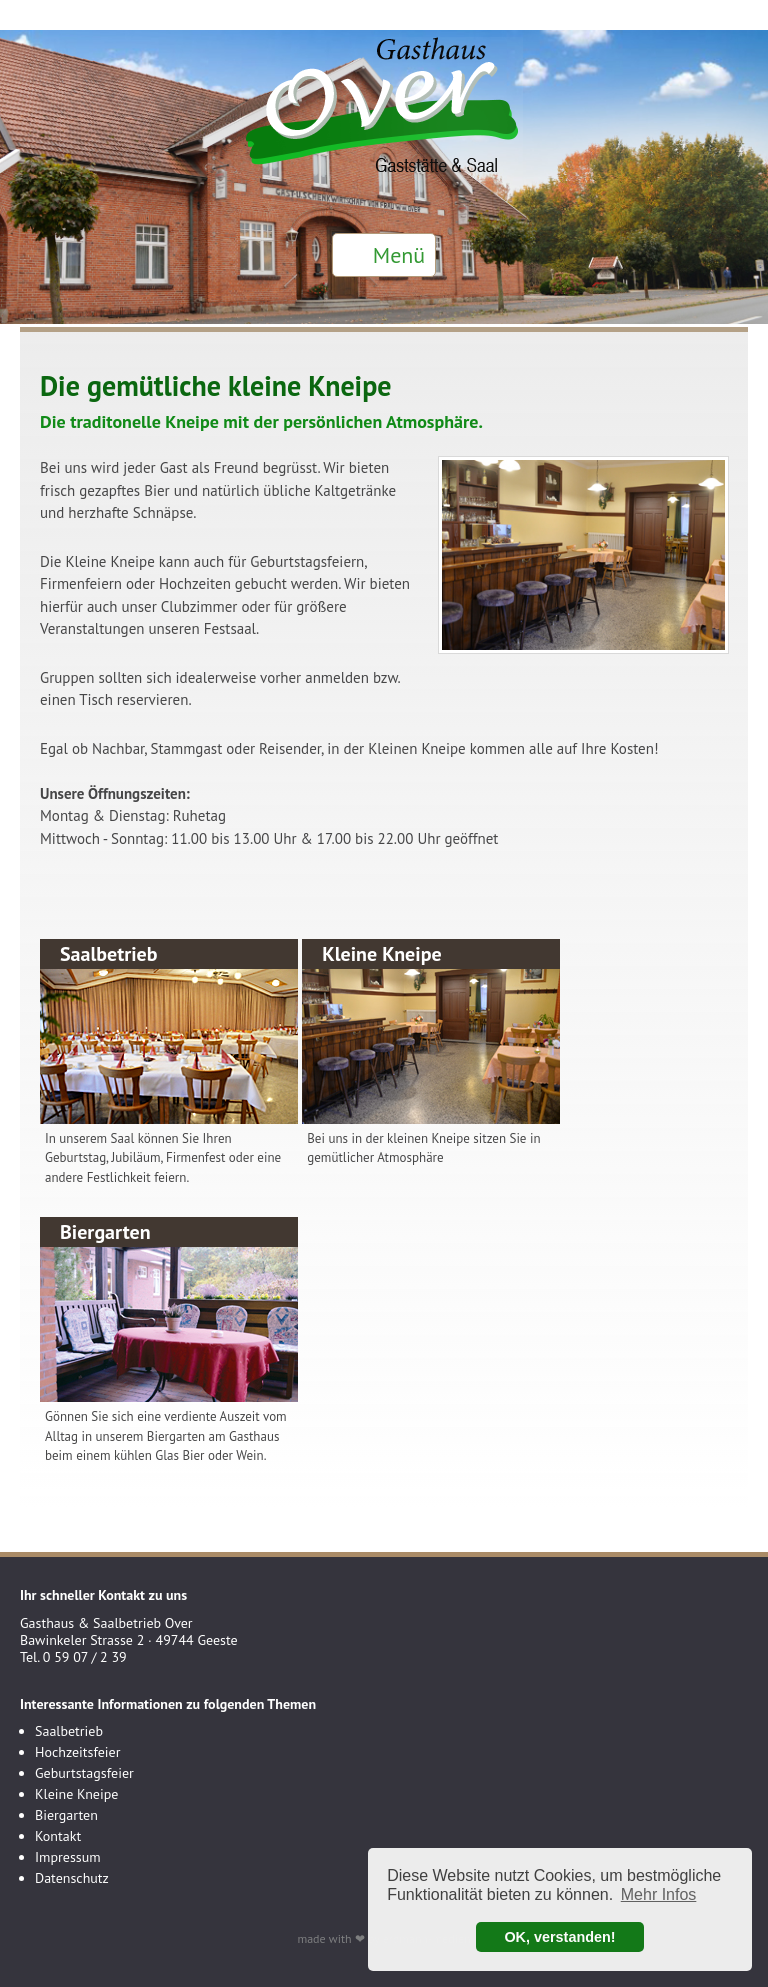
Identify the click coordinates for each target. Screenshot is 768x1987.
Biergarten (66, 1815)
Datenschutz (72, 1878)
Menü (399, 255)
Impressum (68, 1857)
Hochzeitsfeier (77, 1752)
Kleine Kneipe (76, 1794)
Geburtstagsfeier (84, 1773)
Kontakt (58, 1836)
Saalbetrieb (69, 1731)
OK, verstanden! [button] (559, 1937)
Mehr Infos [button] (659, 1894)
